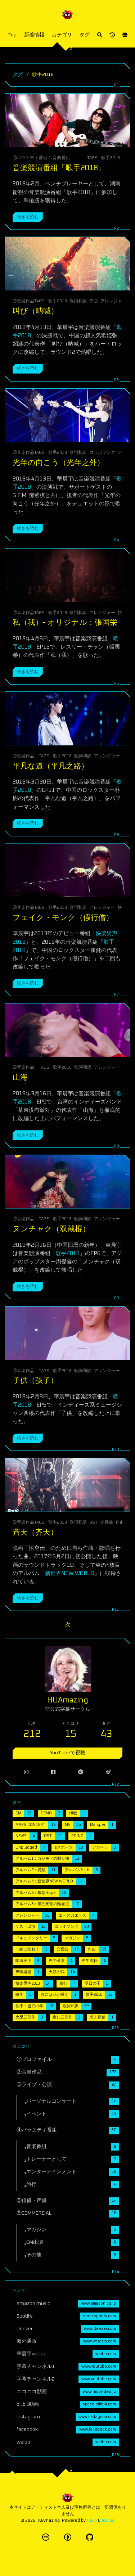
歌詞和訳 (78, 301)
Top (12, 34)
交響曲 (106, 1522)
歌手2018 (110, 158)
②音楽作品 (23, 301)
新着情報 (34, 34)
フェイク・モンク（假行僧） (63, 917)
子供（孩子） (35, 1380)
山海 (20, 1077)
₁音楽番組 (60, 158)
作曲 (93, 301)
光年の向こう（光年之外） (58, 462)
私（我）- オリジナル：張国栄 (65, 622)
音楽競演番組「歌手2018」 (59, 168)
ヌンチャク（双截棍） (51, 1229)
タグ (85, 34)
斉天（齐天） (35, 1532)
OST (93, 1522)
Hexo (92, 2520)
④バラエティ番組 (30, 158)
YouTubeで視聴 (67, 1752)
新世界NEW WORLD (69, 1573)
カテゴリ (62, 34)
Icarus (108, 2520)
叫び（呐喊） (35, 311)
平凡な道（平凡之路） (51, 766)
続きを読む (28, 217)
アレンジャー (113, 301)
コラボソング (102, 453)
